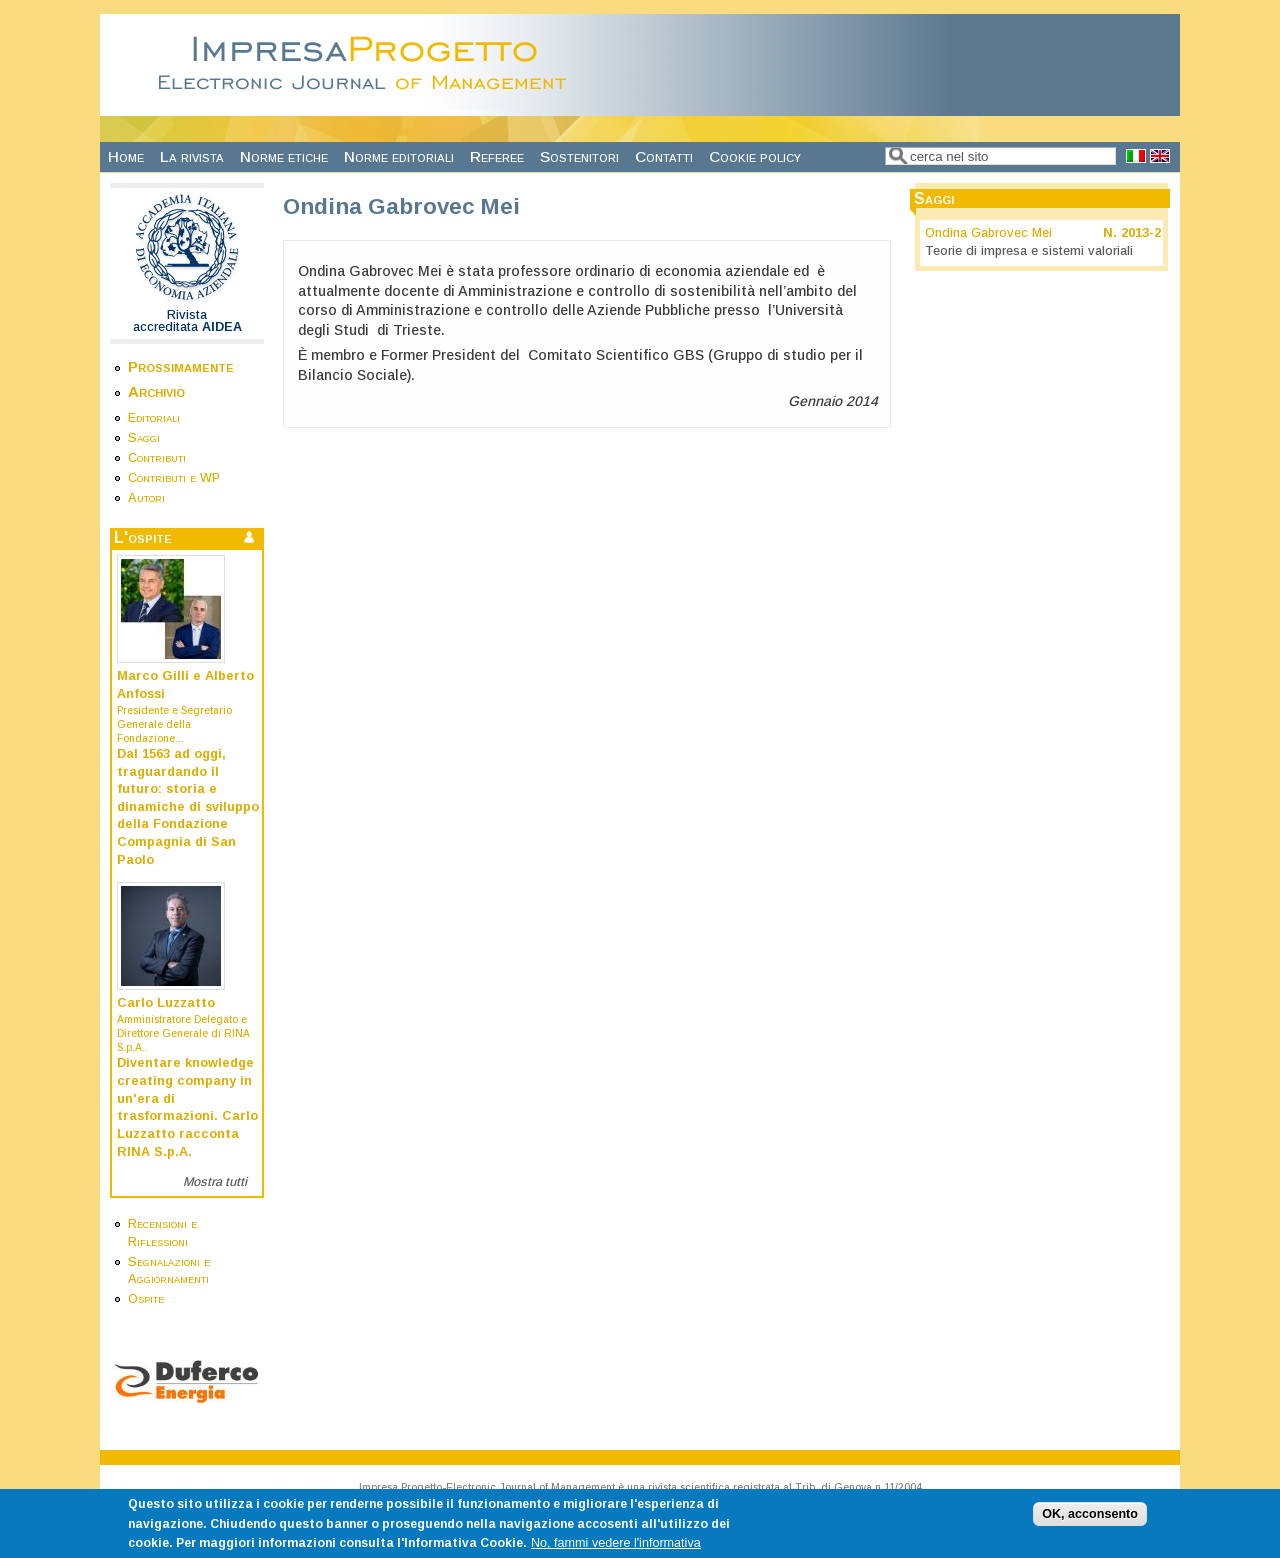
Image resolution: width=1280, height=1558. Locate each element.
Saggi (144, 438)
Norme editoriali (399, 156)
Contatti (664, 156)
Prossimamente (181, 366)
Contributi (157, 458)
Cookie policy (755, 156)
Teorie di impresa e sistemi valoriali (1029, 251)
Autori (146, 498)
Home (126, 156)
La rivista (192, 156)
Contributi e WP (174, 478)
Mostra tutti (215, 1182)
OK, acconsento (1090, 1519)
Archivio (156, 391)
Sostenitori (579, 156)
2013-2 (1141, 233)
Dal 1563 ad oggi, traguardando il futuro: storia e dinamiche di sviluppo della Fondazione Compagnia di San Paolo (188, 807)
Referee (497, 156)
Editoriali (154, 418)
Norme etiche (284, 156)
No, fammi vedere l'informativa (616, 1549)
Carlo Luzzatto (166, 1003)
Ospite (146, 1299)
